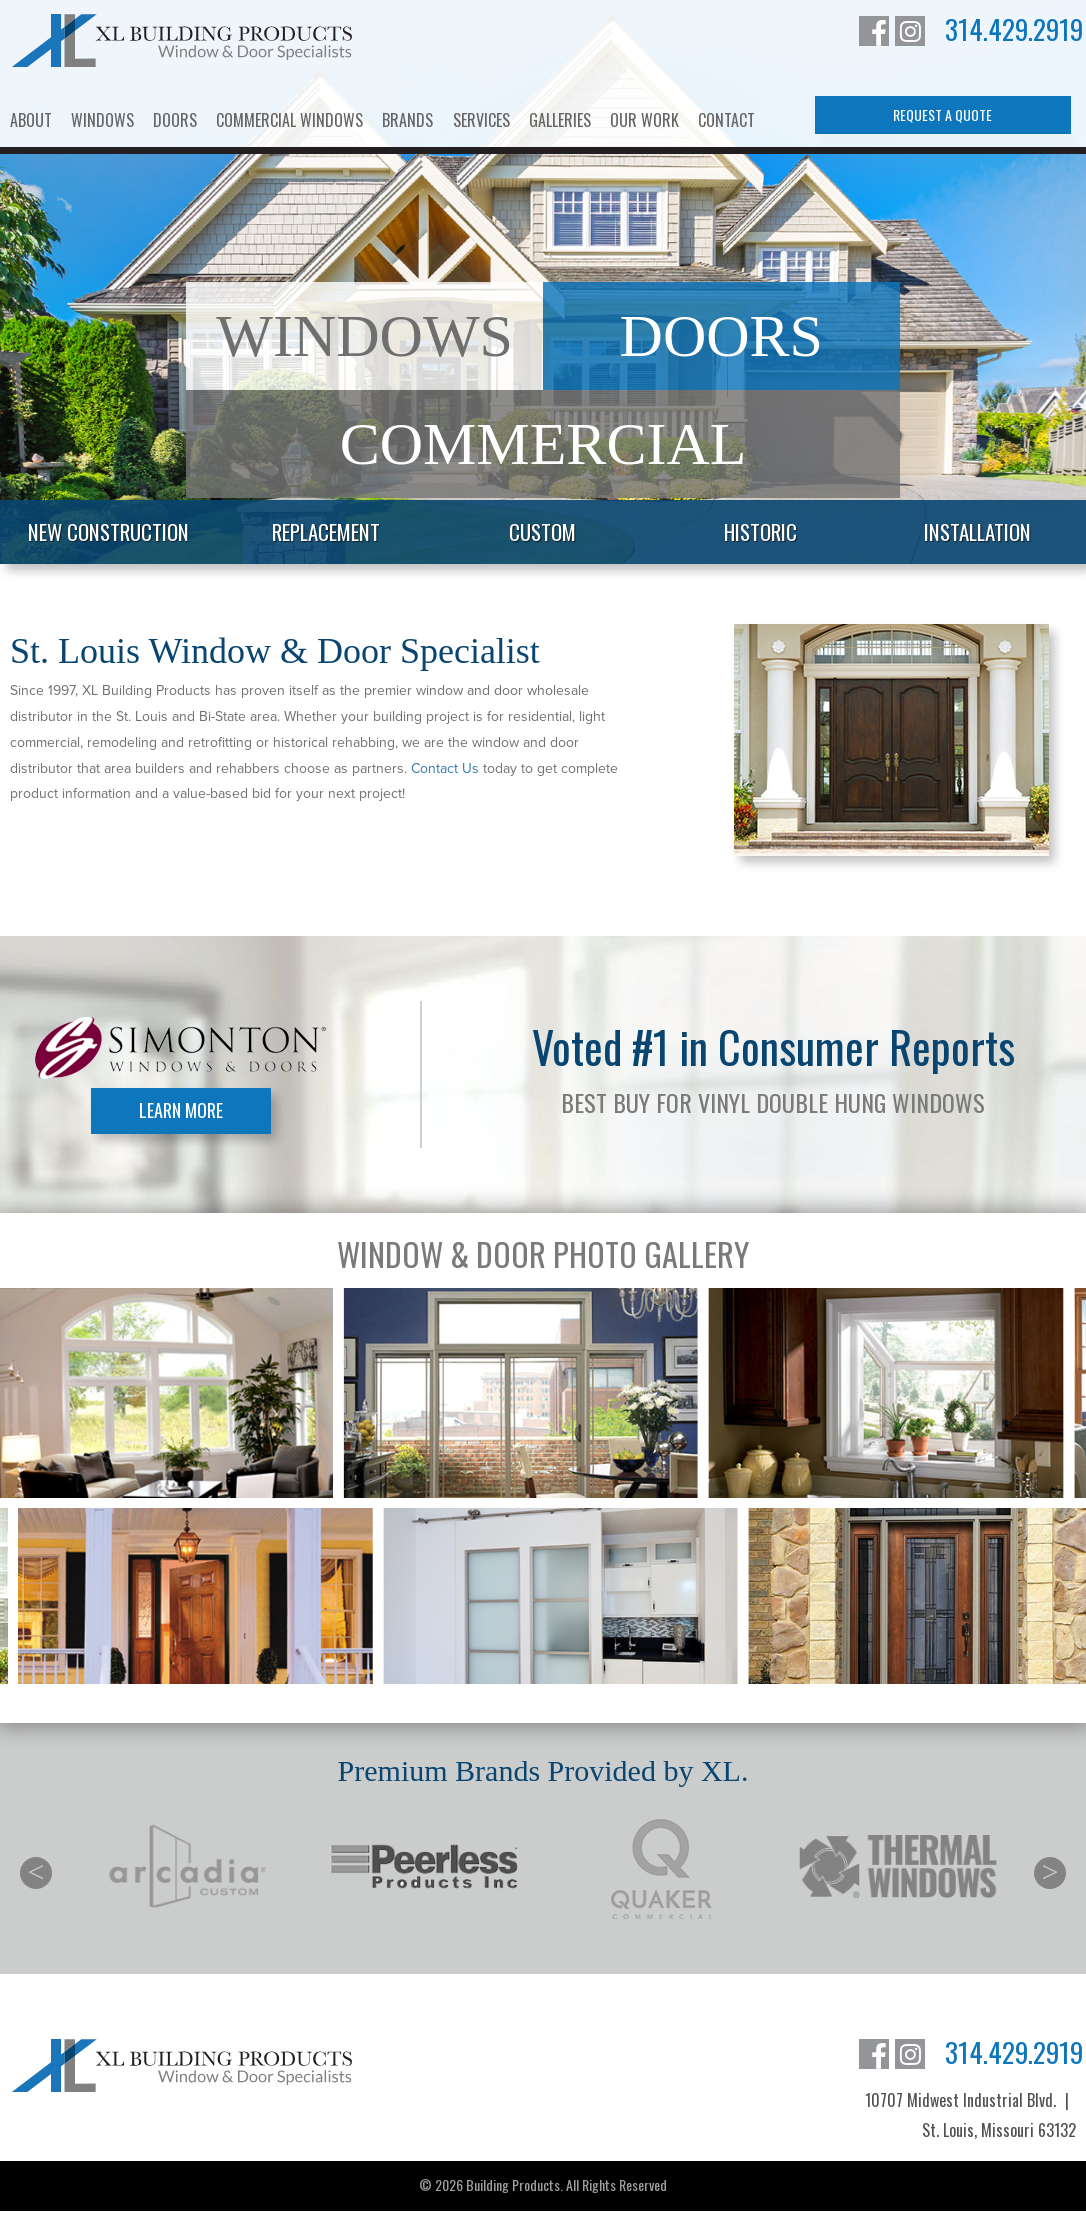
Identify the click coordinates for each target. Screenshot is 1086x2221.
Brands (407, 120)
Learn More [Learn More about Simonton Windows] (181, 1110)
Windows (102, 120)
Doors (175, 120)
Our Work (644, 120)
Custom (542, 531)
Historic (760, 531)
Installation (977, 531)
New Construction (108, 531)
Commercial (543, 444)
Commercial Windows (289, 120)
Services (481, 120)
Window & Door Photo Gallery (543, 1253)
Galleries (560, 120)
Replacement (326, 531)
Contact (726, 120)
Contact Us (445, 768)
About (31, 120)
